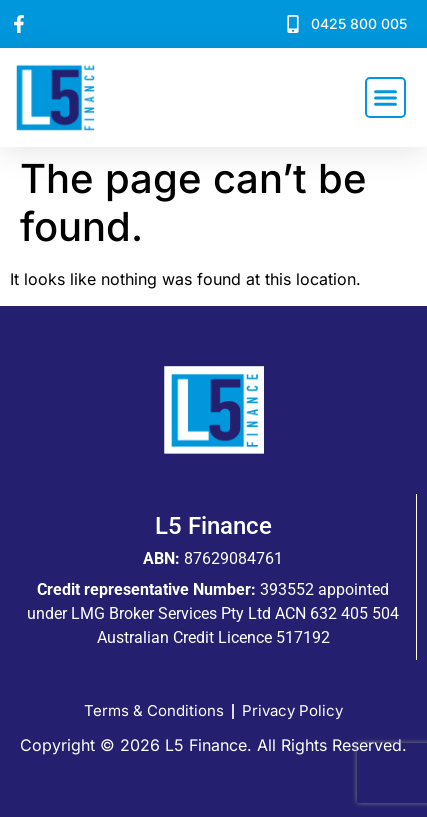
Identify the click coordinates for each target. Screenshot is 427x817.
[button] (386, 98)
